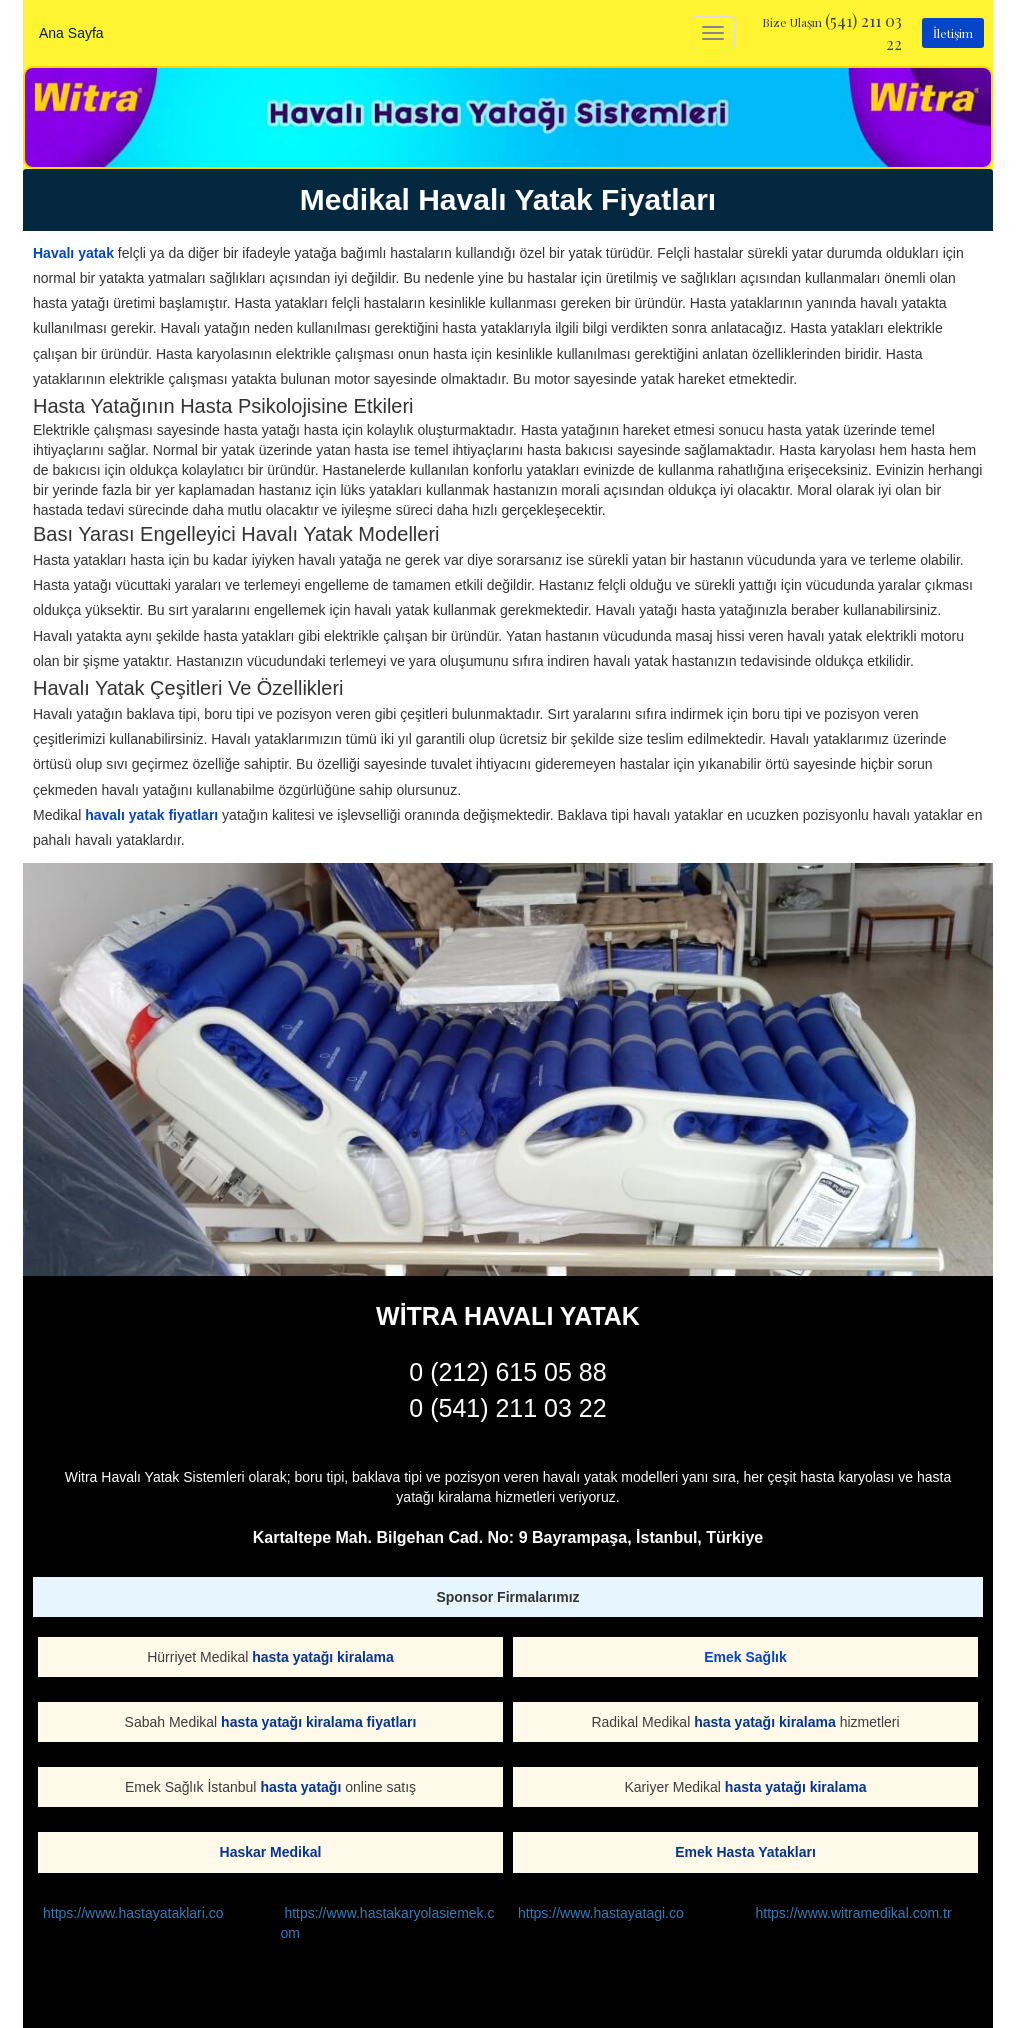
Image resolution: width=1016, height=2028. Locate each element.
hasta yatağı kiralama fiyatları (318, 1722)
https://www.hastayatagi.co (601, 1913)
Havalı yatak (73, 253)
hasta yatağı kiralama (323, 1657)
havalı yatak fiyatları (151, 815)
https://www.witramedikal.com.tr (854, 1913)
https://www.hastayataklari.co (133, 1913)
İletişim (953, 33)
